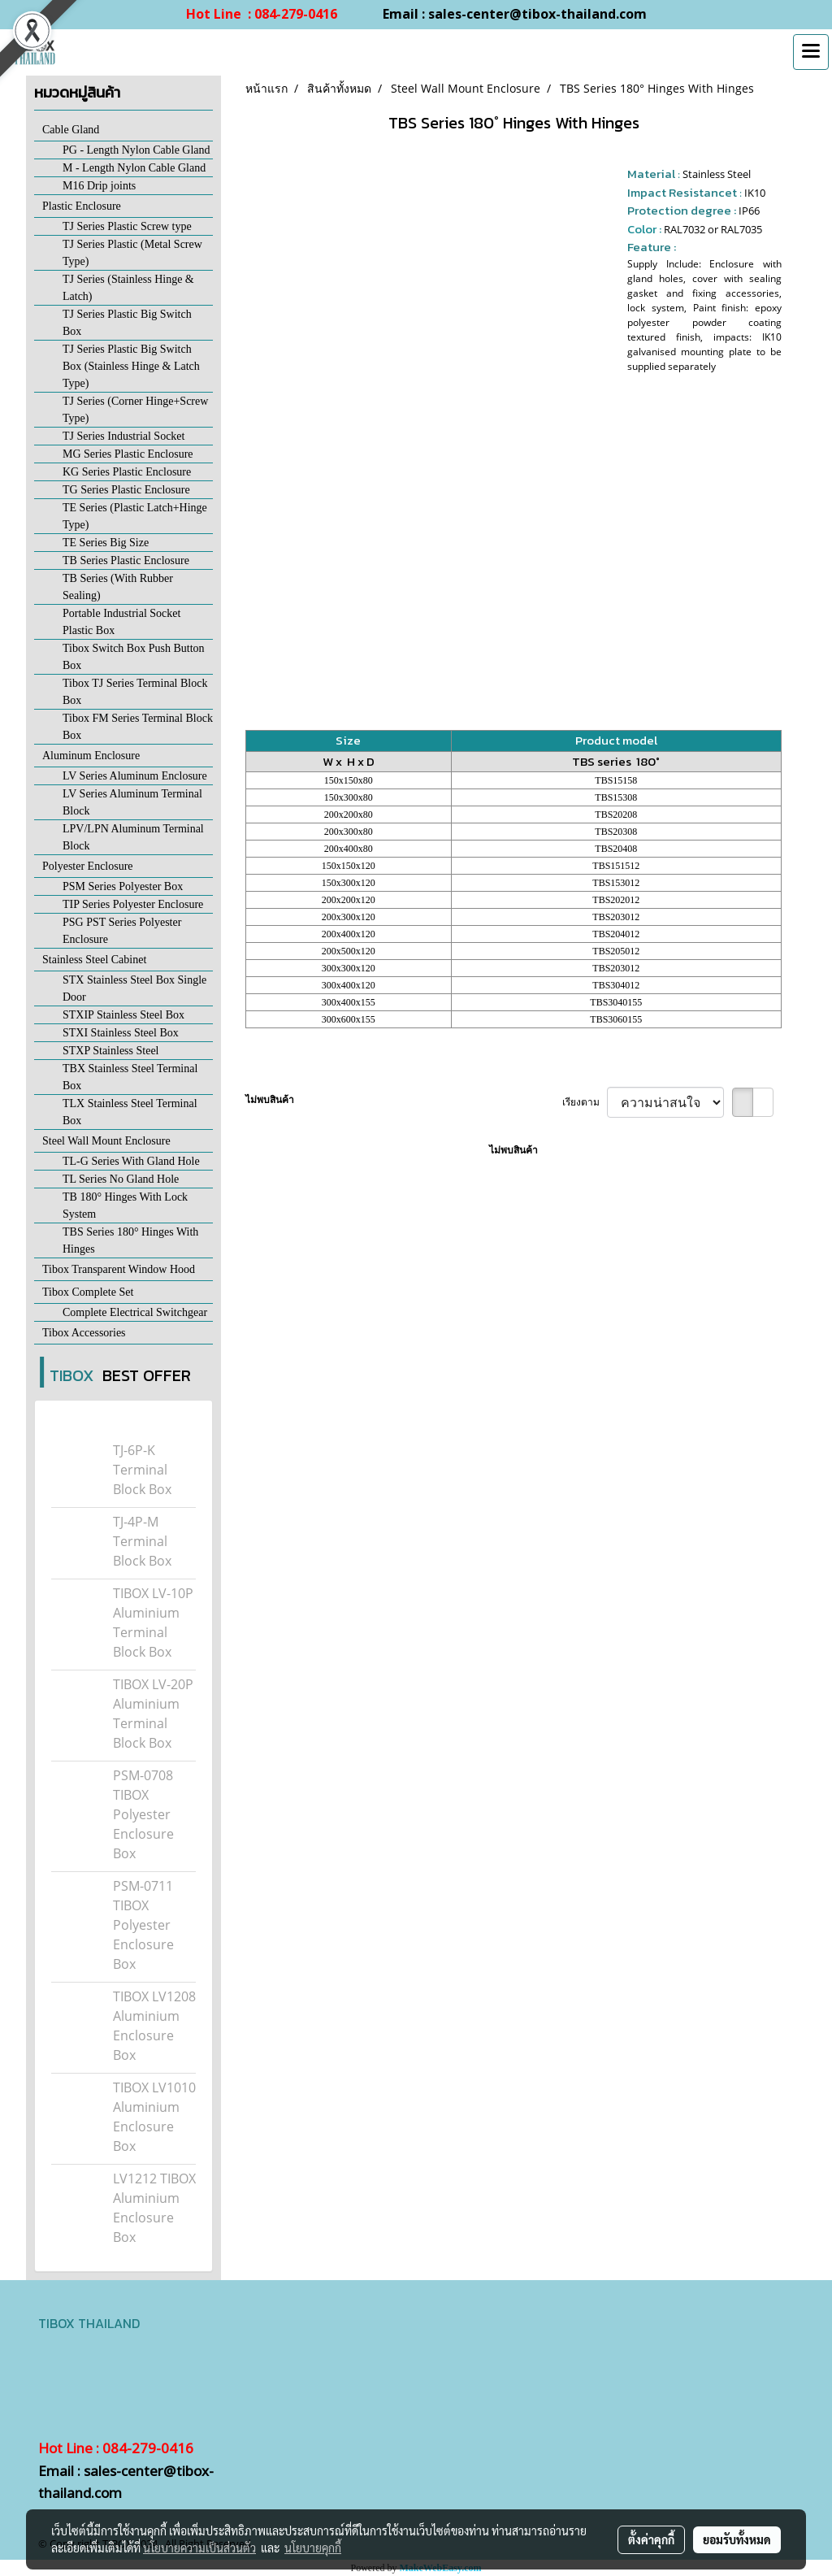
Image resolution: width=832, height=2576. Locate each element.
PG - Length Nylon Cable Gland (136, 150)
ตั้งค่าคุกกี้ (651, 2539)
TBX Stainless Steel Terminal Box (130, 1077)
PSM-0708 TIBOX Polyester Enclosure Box (143, 1814)
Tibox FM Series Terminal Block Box (138, 726)
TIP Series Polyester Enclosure (133, 904)
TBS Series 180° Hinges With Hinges (130, 1240)
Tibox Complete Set (87, 1292)
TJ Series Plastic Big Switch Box (127, 322)
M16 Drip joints (99, 186)
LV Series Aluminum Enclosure (135, 776)
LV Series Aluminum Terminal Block (132, 802)
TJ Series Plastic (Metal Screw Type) (132, 252)
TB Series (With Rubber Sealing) (118, 587)
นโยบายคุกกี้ (312, 2547)
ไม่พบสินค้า (269, 1099)
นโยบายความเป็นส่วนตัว (199, 2547)
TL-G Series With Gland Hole (131, 1161)
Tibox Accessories (84, 1333)
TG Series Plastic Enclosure (126, 490)
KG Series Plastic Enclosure (127, 472)
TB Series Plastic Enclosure (126, 560)
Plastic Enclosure (81, 206)
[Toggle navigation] (811, 52)
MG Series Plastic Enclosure (128, 454)
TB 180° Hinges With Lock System (125, 1205)
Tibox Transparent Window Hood (118, 1269)
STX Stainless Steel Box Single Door (134, 988)
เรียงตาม (584, 1102)
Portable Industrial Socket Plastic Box (121, 621)
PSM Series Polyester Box (123, 886)
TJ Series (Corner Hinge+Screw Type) (135, 409)
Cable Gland (70, 130)
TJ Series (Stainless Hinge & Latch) (128, 287)
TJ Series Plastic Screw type (127, 226)
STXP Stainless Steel (111, 1051)
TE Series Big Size (106, 542)
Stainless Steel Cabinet (94, 960)
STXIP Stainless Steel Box (123, 1015)
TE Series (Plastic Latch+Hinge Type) (135, 516)
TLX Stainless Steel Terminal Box (130, 1112)
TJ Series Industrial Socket (123, 436)
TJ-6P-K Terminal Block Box (142, 1469)
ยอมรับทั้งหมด (737, 2539)
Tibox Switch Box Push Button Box (134, 656)
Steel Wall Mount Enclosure (106, 1141)
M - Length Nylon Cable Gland (134, 168)
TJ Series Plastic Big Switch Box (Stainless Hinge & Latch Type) (131, 366)
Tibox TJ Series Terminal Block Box (135, 691)
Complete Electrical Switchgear (135, 1312)
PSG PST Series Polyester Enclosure (122, 930)
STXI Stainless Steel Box (121, 1033)
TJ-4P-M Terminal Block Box (142, 1541)
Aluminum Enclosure (91, 755)
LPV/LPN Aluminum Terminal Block (133, 837)
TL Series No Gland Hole (121, 1179)
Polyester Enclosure (87, 866)
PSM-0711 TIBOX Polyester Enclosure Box (143, 1925)
